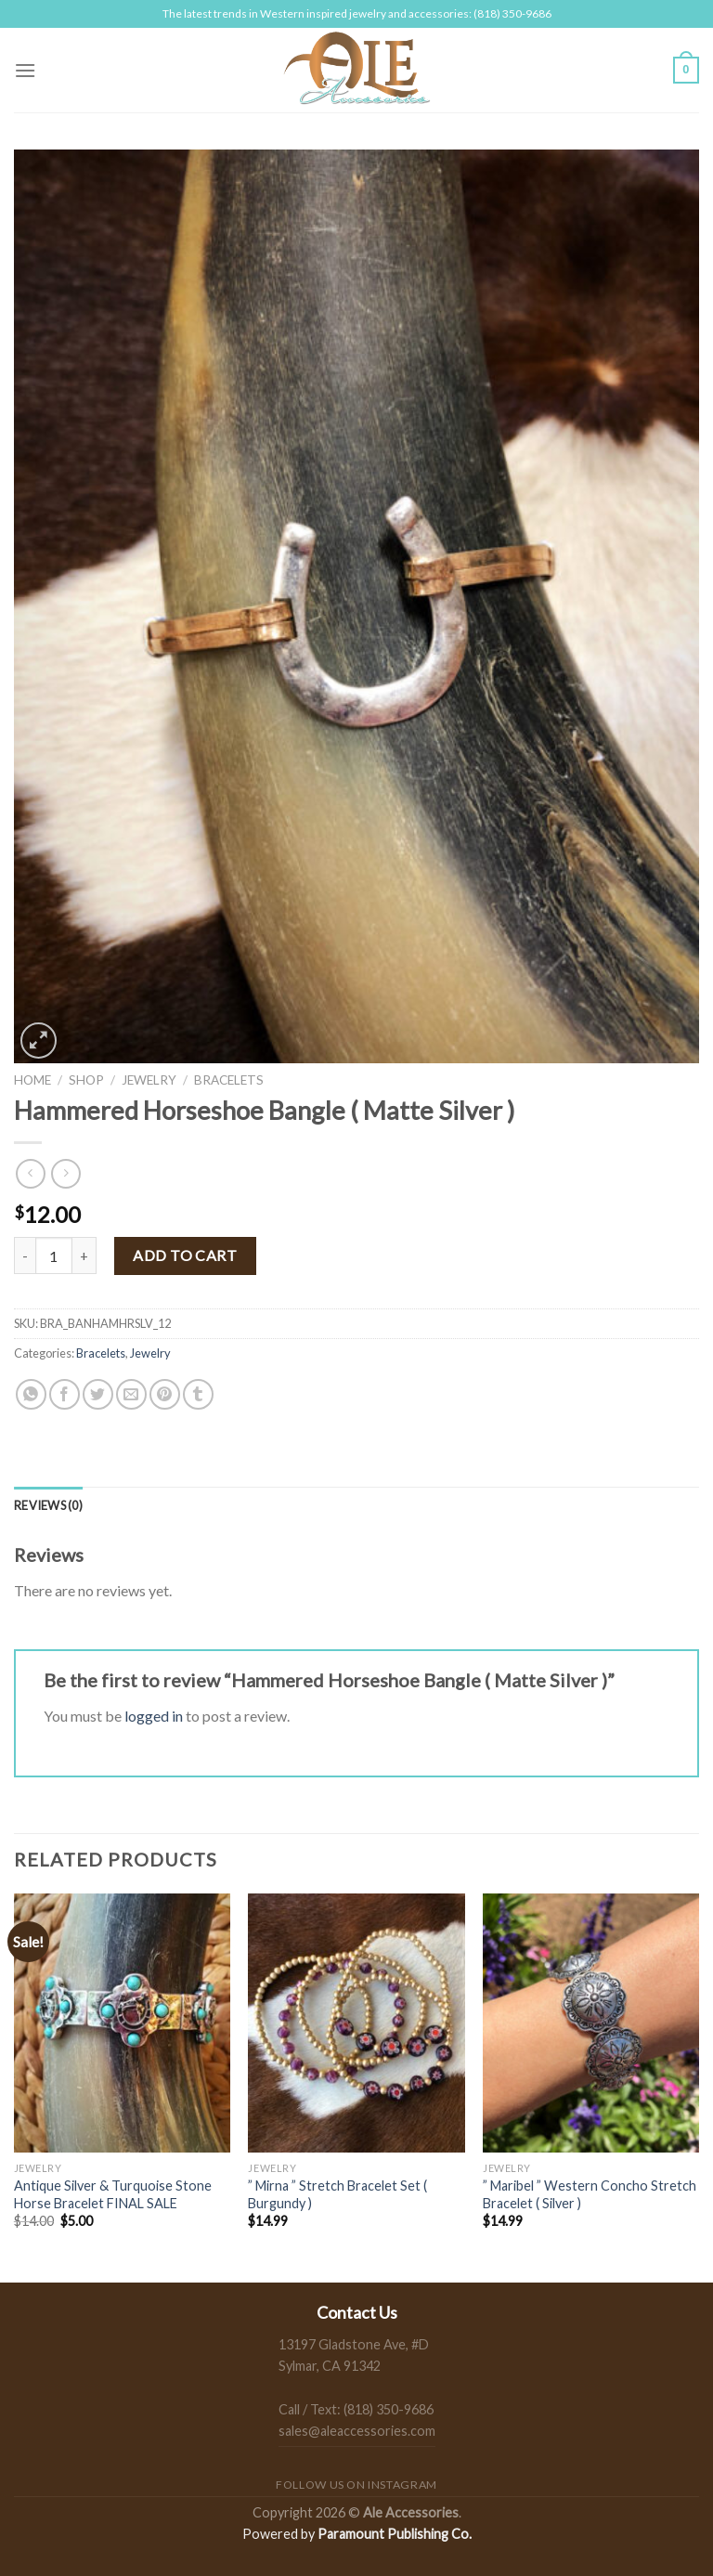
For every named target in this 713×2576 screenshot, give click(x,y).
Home (32, 1080)
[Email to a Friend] (131, 1394)
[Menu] (25, 70)
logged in (153, 1715)
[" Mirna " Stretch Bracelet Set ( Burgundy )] (356, 2023)
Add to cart (185, 1255)
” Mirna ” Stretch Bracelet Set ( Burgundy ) (337, 2194)
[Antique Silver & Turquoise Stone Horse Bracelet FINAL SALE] (122, 2023)
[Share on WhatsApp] (31, 1394)
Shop (86, 1080)
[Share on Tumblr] (198, 1394)
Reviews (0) (48, 1505)
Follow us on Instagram (356, 2484)
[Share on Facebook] (64, 1394)
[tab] (48, 1505)
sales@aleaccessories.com (357, 2431)
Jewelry (149, 1080)
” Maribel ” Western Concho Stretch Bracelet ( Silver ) (589, 2194)
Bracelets (229, 1080)
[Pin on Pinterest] (164, 1394)
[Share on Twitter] (98, 1394)
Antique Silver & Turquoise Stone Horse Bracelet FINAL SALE (113, 2194)
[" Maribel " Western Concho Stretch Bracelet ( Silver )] (591, 2023)
